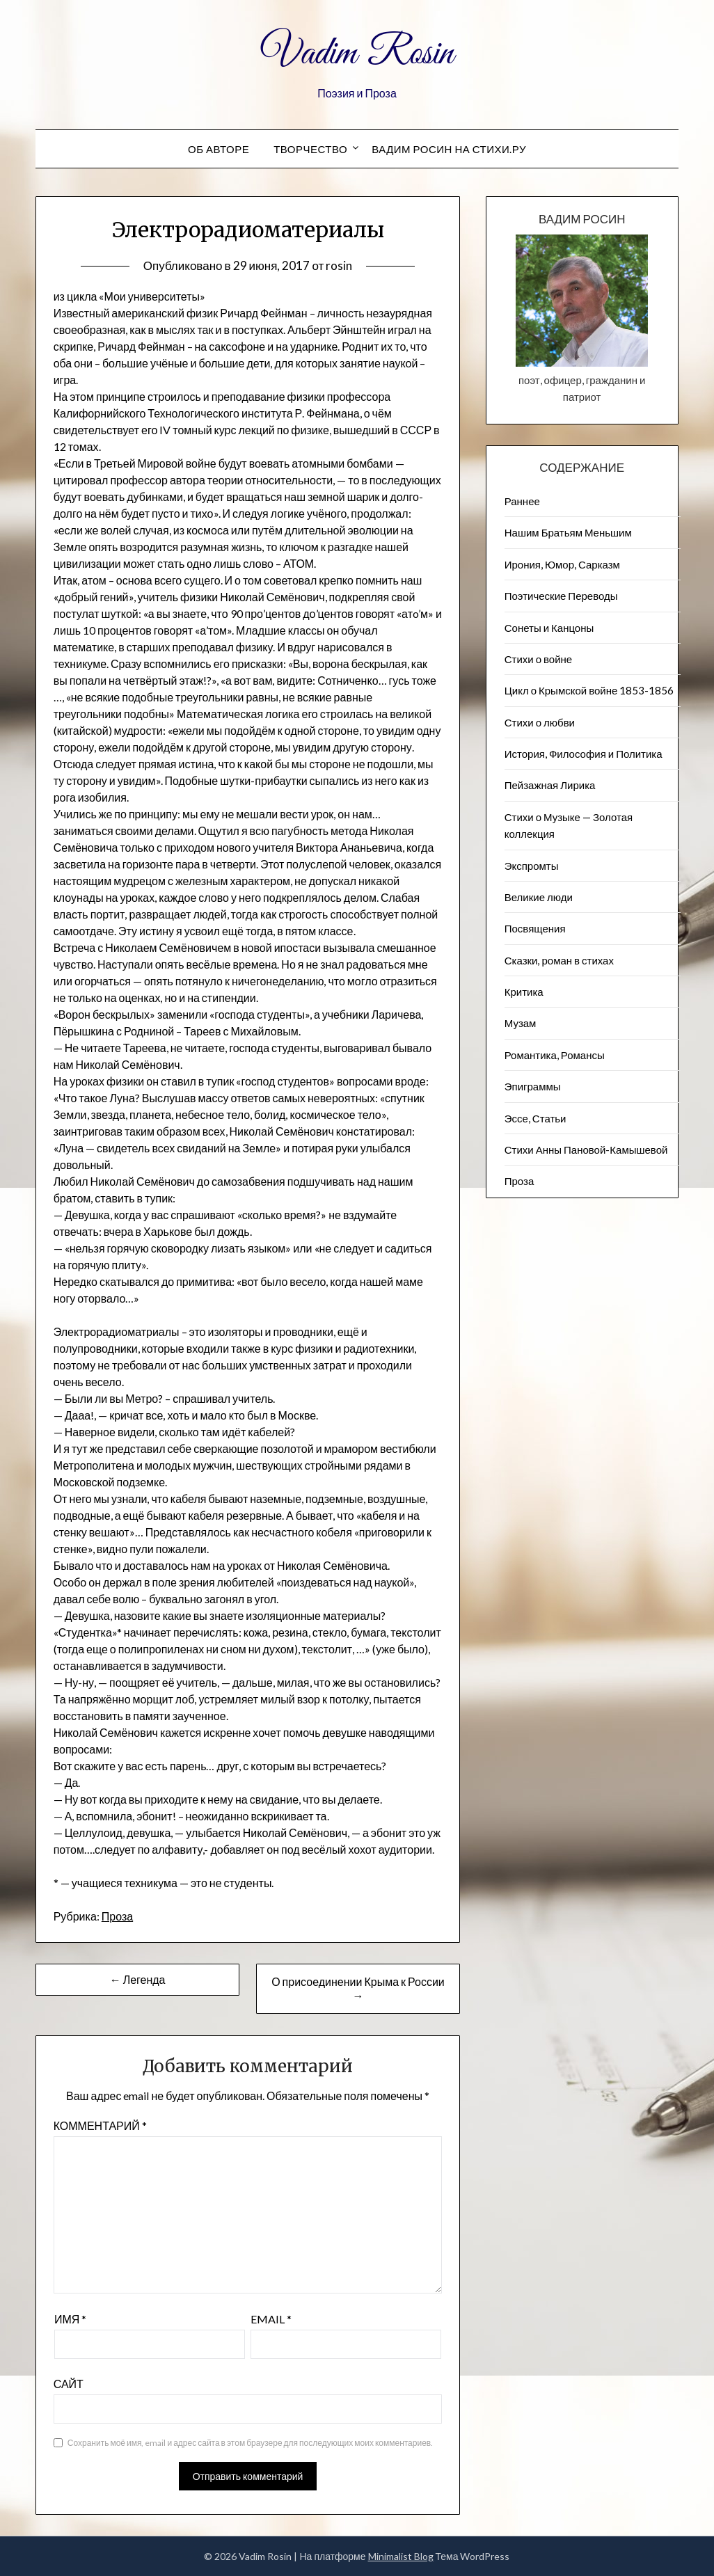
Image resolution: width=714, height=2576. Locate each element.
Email (271, 2318)
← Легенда (138, 1979)
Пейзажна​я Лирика (550, 785)
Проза (117, 1916)
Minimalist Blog (401, 2556)
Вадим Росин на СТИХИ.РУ (449, 149)
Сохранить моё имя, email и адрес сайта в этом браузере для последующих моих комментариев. (250, 2443)
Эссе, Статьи (535, 1118)
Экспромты (532, 865)
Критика (524, 991)
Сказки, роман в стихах (559, 960)
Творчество (310, 149)
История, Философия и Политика (584, 753)
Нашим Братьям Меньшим (568, 532)
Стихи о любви (540, 722)
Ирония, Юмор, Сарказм (562, 564)
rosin (339, 265)
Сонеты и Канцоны (549, 627)
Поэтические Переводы (561, 595)
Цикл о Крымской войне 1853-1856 (589, 690)
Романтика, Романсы (555, 1055)
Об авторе (218, 149)
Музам (521, 1023)
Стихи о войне (538, 659)
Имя (70, 2318)
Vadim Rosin (357, 54)
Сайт (69, 2383)
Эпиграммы (533, 1086)
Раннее (522, 501)
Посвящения (535, 928)
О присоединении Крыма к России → (358, 1988)
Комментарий (100, 2125)
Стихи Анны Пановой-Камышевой (586, 1149)
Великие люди (539, 897)
